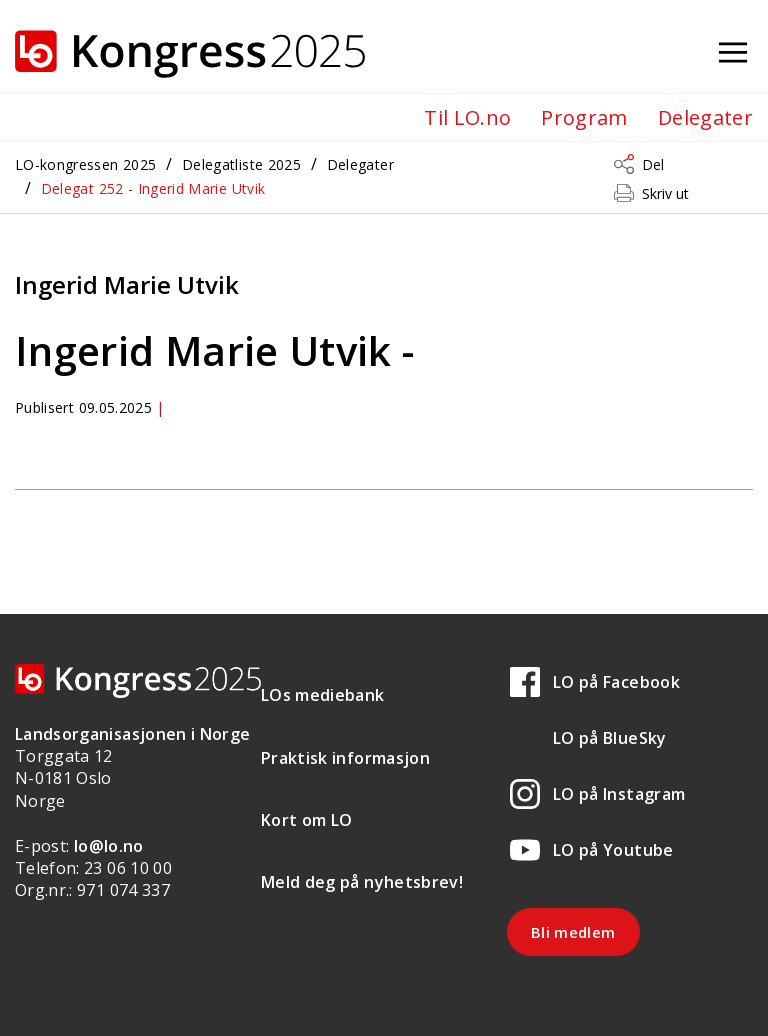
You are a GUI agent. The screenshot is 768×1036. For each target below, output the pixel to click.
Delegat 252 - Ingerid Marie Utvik (153, 188)
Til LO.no (467, 117)
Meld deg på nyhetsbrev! (362, 882)
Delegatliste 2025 (241, 164)
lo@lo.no (109, 846)
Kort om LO (307, 820)
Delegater (705, 117)
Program (584, 117)
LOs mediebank (323, 695)
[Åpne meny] (733, 53)
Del (653, 164)
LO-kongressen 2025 (85, 164)
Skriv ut (665, 193)
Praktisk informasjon (345, 758)
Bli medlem (573, 932)
